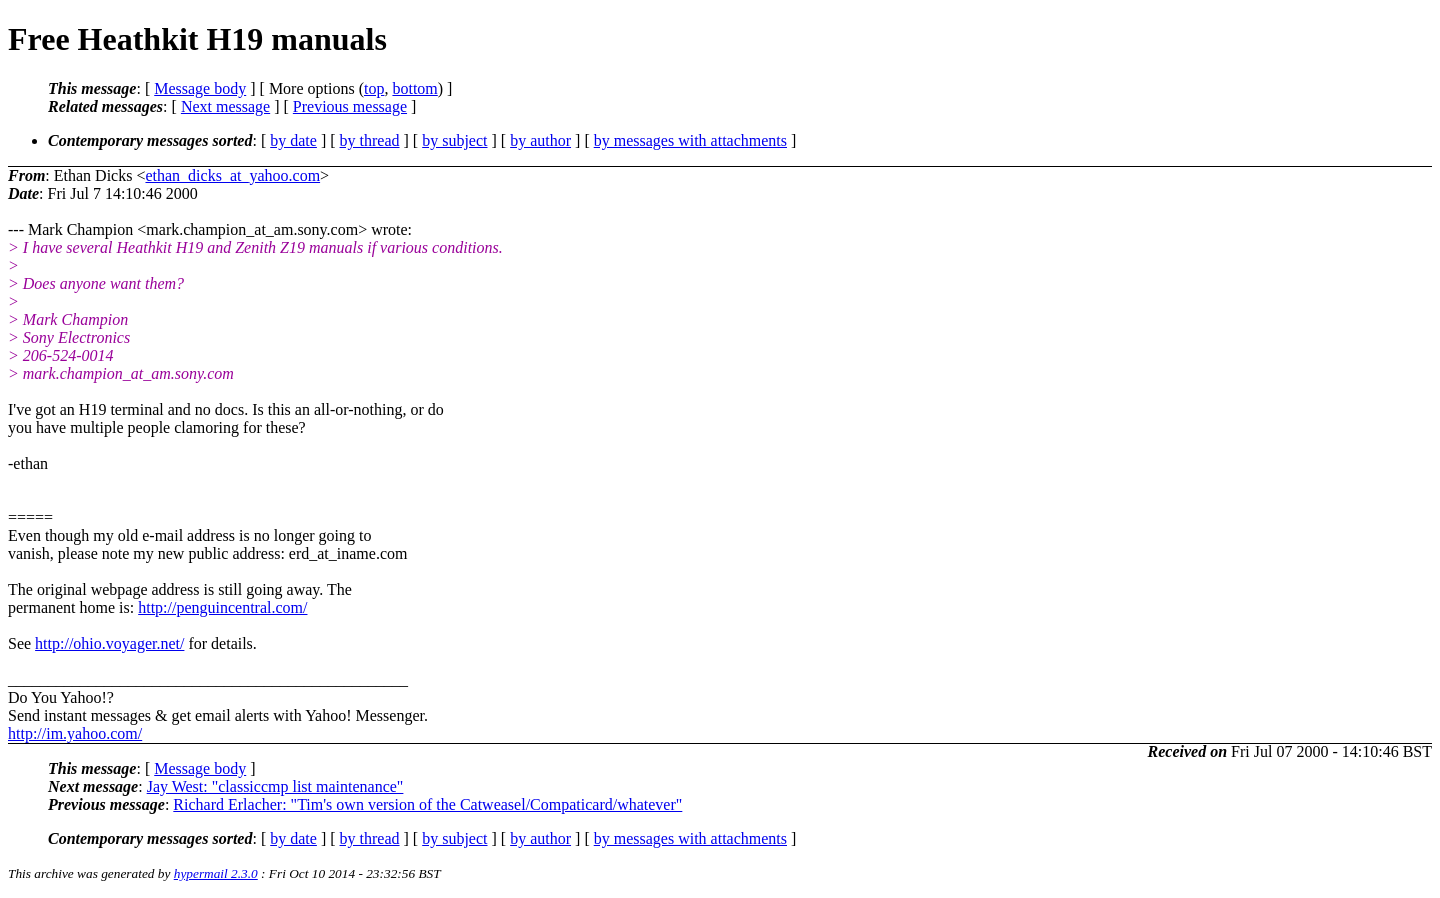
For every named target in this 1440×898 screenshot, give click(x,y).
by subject (454, 140)
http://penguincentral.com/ (222, 607)
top (374, 88)
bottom (414, 88)
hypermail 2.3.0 (216, 873)
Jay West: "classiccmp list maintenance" (275, 786)
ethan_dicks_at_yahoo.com (232, 175)
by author (540, 140)
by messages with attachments (690, 140)
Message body (200, 88)
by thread (370, 140)
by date (293, 140)
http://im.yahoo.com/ (75, 733)
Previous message (350, 106)
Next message (225, 106)
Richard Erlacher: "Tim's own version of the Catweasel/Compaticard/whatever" (427, 804)
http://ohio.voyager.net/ (109, 643)
